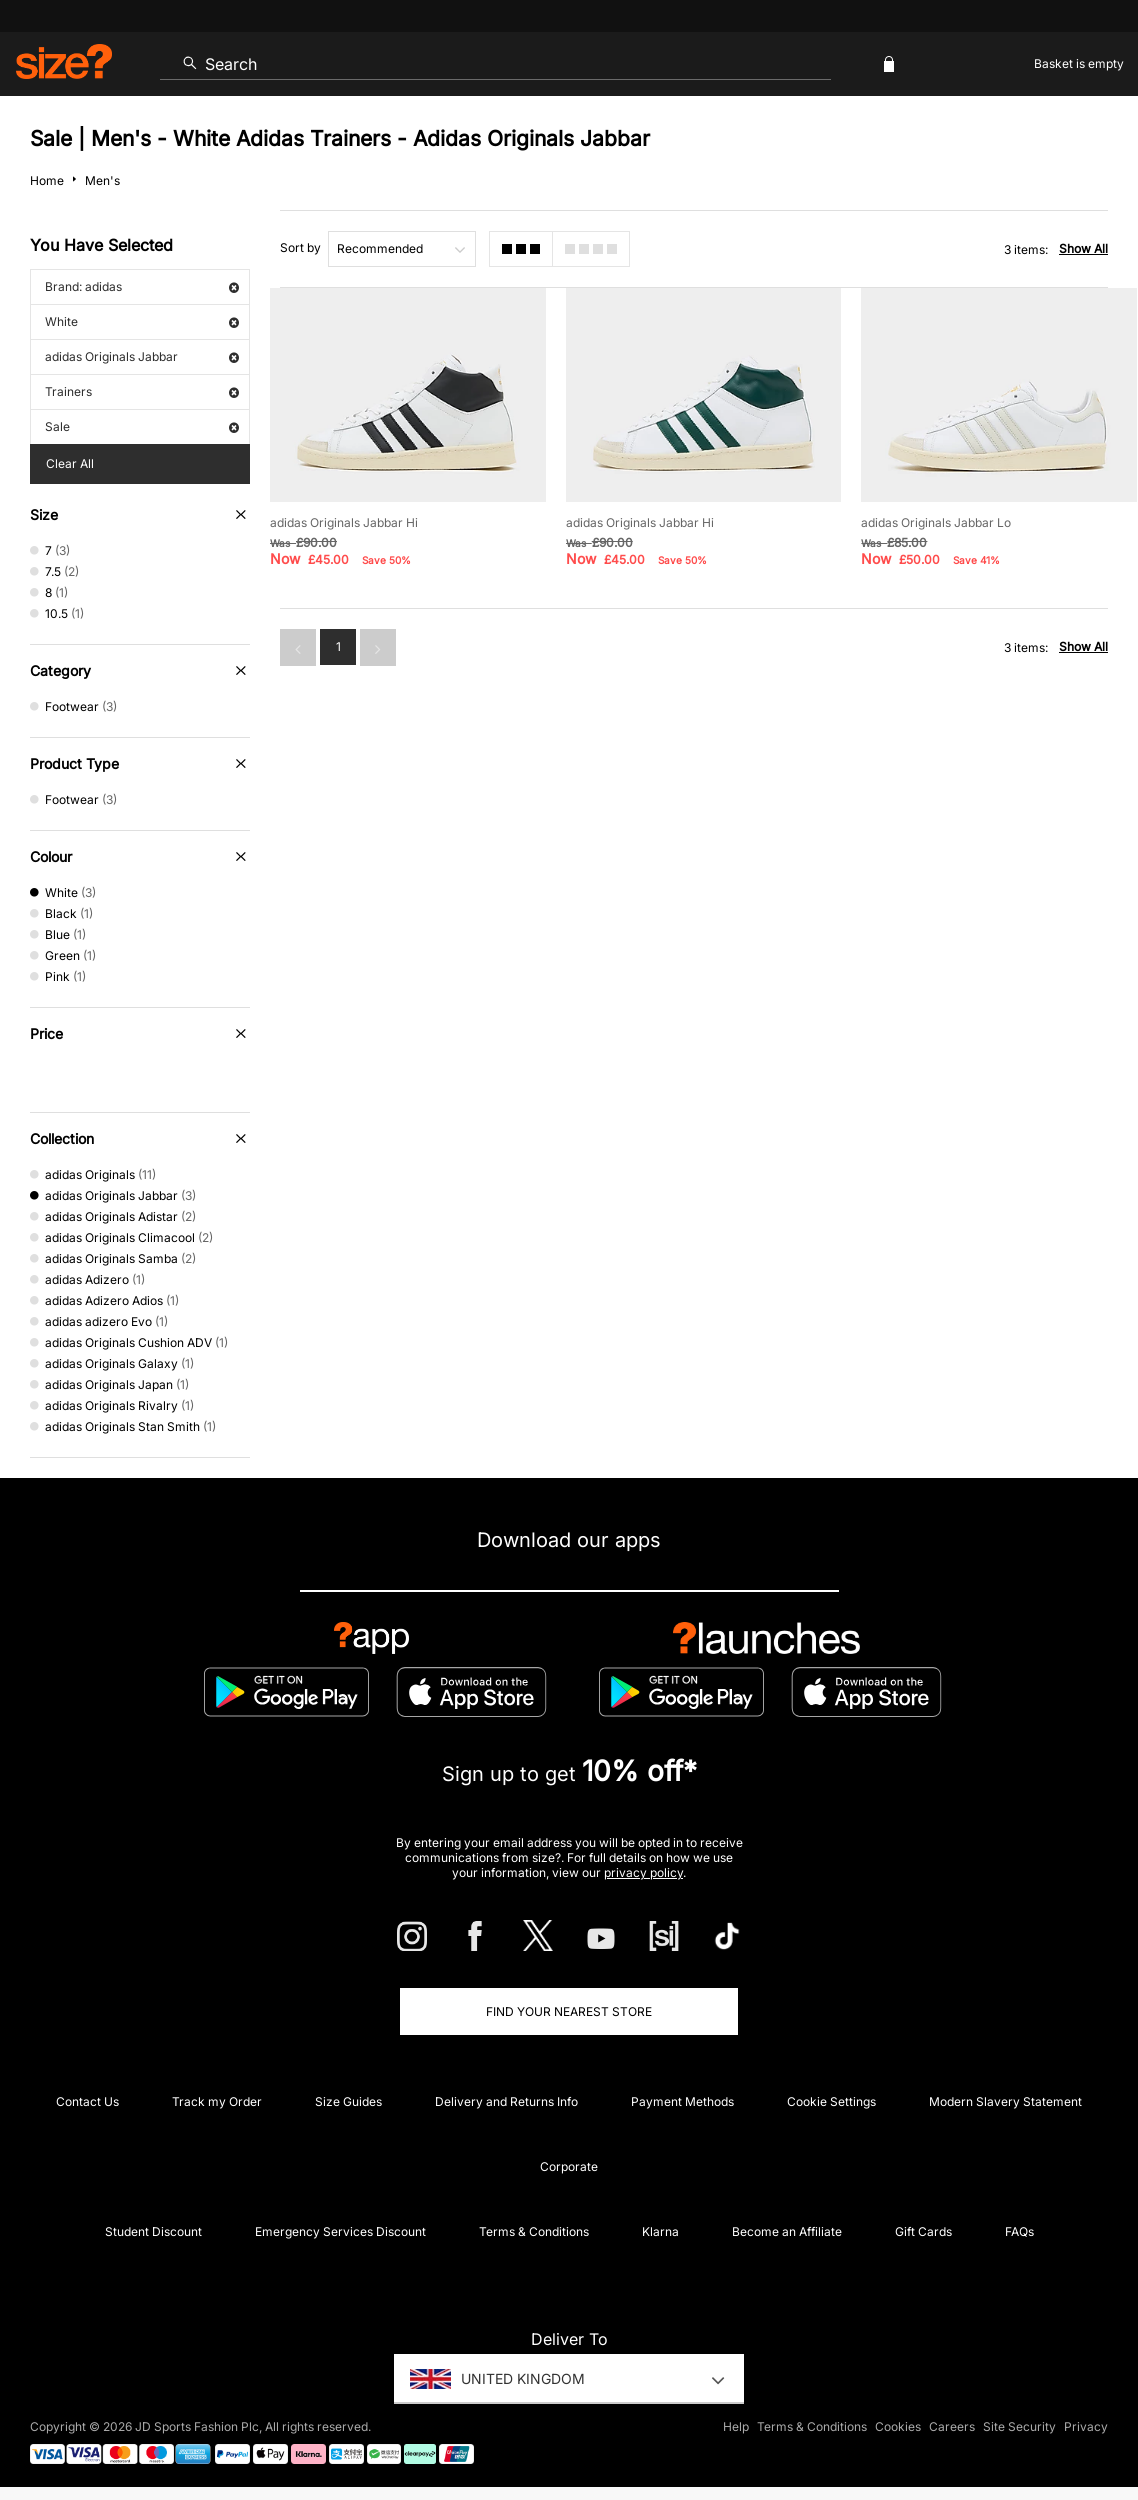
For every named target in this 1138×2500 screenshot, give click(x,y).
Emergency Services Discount (340, 2231)
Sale (142, 426)
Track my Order (217, 2101)
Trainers (142, 391)
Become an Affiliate (787, 2231)
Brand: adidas (142, 286)
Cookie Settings (831, 2101)
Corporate (569, 2166)
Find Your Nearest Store (569, 2011)
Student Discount (153, 2231)
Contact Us (87, 2101)
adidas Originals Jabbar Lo (936, 522)
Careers (952, 2426)
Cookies (898, 2426)
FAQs (1019, 2231)
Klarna (660, 2231)
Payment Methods (682, 2101)
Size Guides (348, 2101)
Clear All (70, 463)
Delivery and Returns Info (506, 2101)
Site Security (1019, 2426)
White (142, 321)
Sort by (300, 247)
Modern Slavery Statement (1005, 2101)
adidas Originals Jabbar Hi (344, 522)
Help (736, 2426)
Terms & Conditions (534, 2231)
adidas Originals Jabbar (142, 356)
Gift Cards (923, 2231)
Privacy (1086, 2426)
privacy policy (643, 1872)
